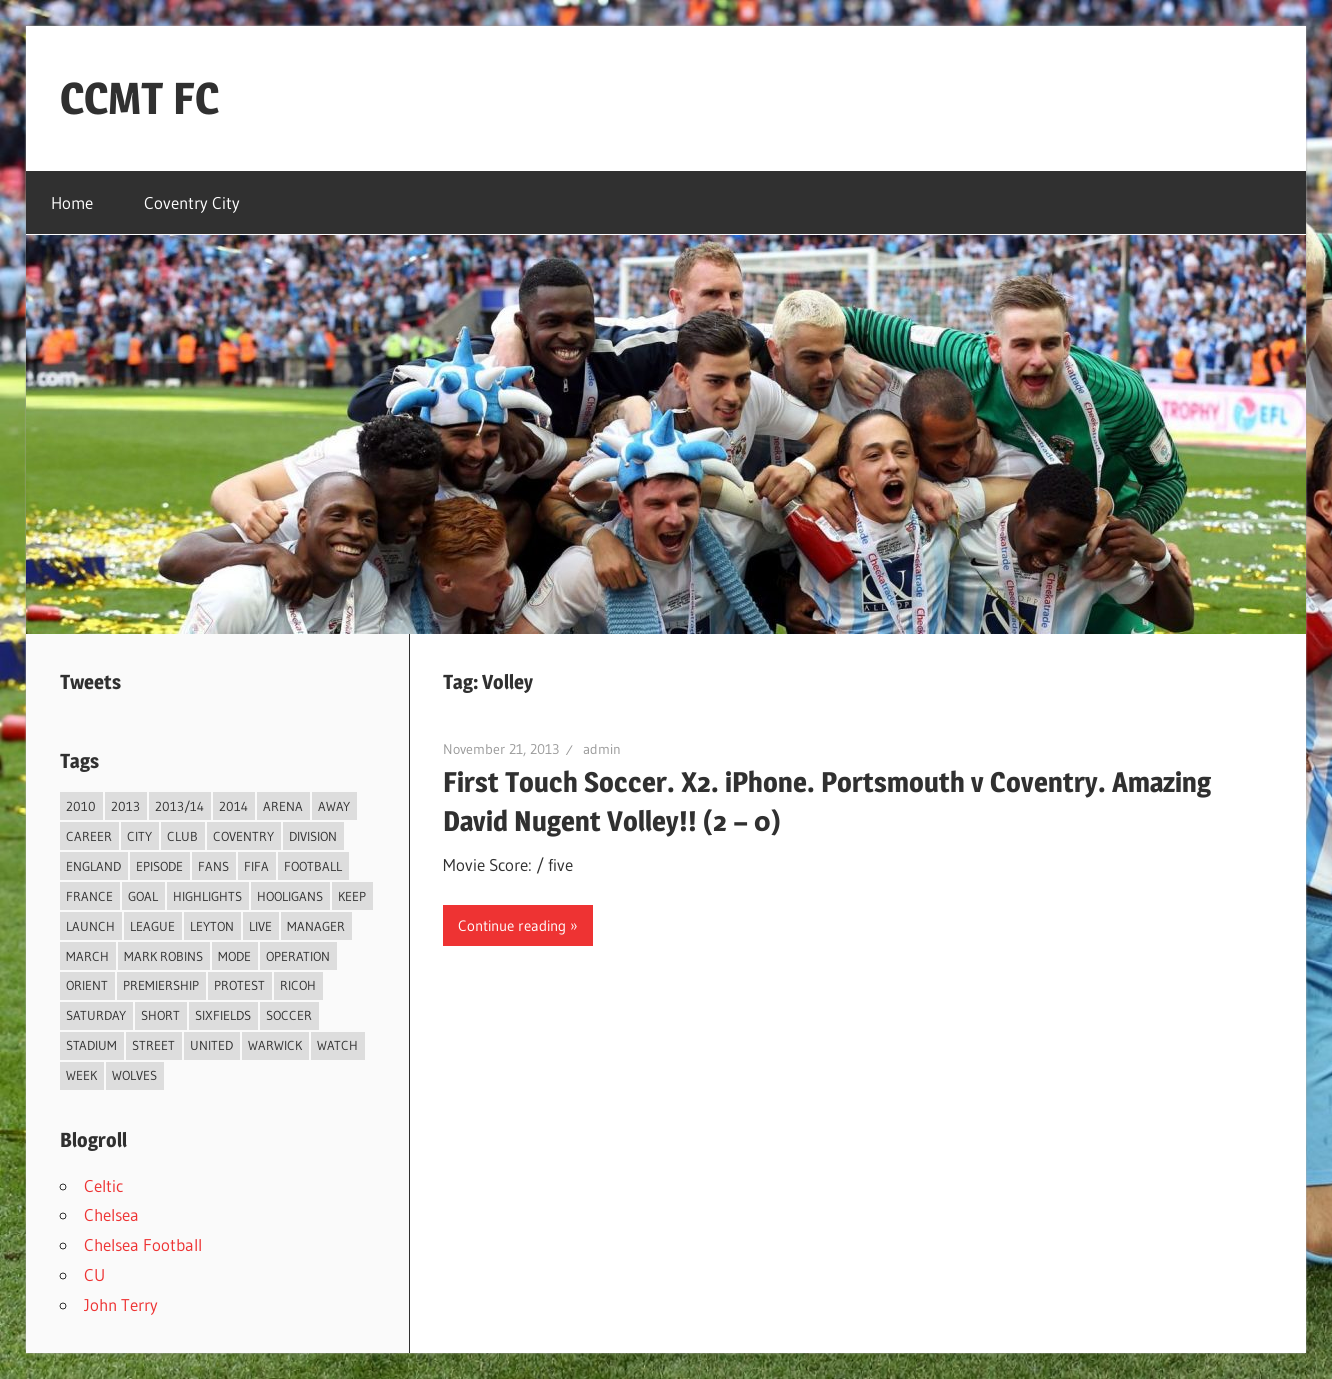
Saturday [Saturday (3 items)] (96, 1015)
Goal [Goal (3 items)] (143, 896)
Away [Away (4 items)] (334, 806)
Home (72, 202)
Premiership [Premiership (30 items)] (161, 985)
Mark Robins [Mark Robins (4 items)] (163, 956)
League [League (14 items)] (152, 926)
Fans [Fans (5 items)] (213, 866)
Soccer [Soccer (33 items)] (289, 1015)
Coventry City (192, 202)
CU (94, 1274)
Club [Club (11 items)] (182, 836)
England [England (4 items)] (93, 866)
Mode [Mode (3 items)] (234, 956)
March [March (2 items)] (87, 956)
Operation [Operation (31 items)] (298, 956)
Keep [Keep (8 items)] (352, 896)
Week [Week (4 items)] (81, 1075)
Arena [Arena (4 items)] (283, 806)
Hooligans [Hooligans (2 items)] (290, 896)
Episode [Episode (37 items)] (159, 866)
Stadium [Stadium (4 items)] (91, 1045)
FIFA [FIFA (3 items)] (256, 866)
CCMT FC (139, 98)
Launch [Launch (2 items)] (90, 926)
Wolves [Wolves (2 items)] (134, 1075)
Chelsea (111, 1214)
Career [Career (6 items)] (89, 836)
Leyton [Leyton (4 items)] (212, 926)
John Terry (121, 1304)
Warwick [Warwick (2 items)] (275, 1045)
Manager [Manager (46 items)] (316, 926)
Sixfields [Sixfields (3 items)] (223, 1015)
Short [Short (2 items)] (160, 1015)
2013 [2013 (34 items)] (125, 806)
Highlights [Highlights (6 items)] (207, 896)
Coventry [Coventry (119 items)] (243, 836)
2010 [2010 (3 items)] (81, 806)
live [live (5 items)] (260, 926)
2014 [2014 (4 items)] (233, 806)
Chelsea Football (143, 1244)
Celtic (103, 1185)
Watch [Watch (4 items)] (337, 1045)
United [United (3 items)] (211, 1045)
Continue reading (512, 925)
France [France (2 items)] (89, 896)
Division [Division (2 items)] (313, 836)
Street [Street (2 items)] (153, 1045)
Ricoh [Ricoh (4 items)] (298, 985)
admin (602, 749)
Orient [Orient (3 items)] (87, 985)
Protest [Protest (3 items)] (239, 985)
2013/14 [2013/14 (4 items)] (179, 806)
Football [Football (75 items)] (313, 866)
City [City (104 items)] (139, 836)
